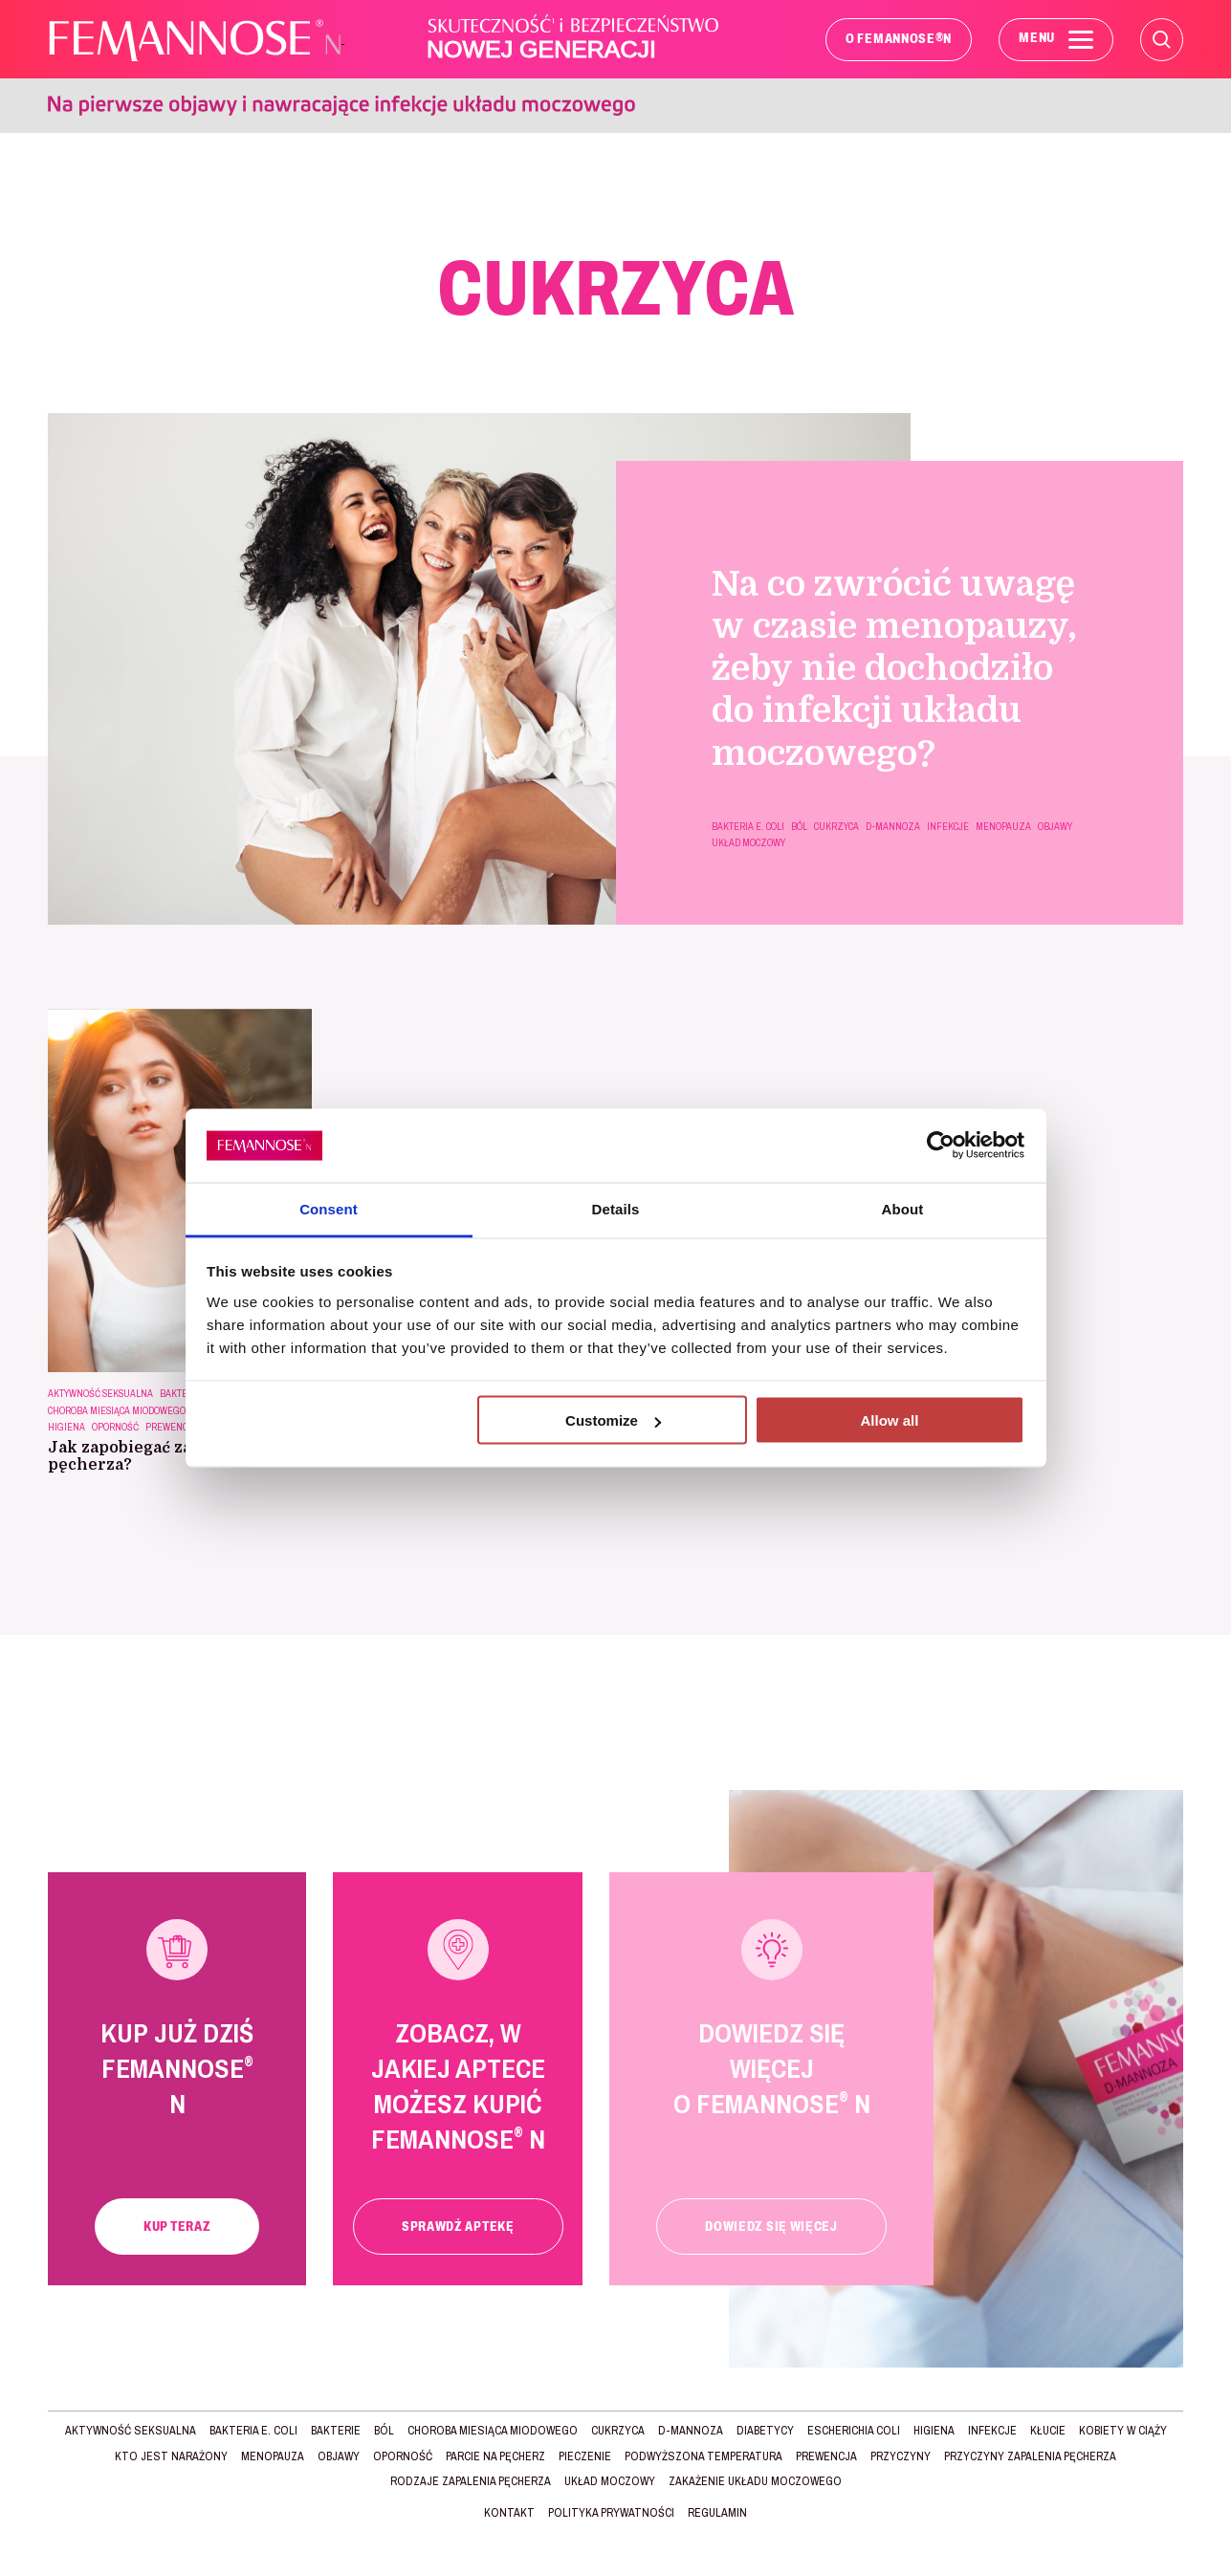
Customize (613, 1420)
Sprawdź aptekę (458, 2226)
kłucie (1048, 2430)
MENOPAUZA (1003, 826)
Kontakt (509, 2513)
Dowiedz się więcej (771, 2226)
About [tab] (903, 1208)
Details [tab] (616, 1208)
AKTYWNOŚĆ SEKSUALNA (100, 1393)
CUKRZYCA (836, 826)
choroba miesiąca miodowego (117, 1411)
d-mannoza (893, 826)
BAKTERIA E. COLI (748, 826)
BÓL (799, 826)
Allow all (890, 1420)
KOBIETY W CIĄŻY (1123, 2430)
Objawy (1055, 826)
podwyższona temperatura (703, 2456)
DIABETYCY (765, 2430)
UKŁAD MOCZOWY (748, 843)
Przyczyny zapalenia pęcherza (1030, 2456)
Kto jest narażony (171, 2456)
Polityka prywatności (611, 2513)
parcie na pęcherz (495, 2456)
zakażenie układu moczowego (755, 2481)
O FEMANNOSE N (899, 38)
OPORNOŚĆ (115, 1427)
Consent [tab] (328, 1208)
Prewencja (171, 1427)
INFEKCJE (948, 826)
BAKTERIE (336, 2430)
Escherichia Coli (853, 2430)
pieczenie (585, 2456)
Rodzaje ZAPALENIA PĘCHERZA (470, 2481)
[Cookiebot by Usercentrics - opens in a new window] (940, 1145)
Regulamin (717, 2513)
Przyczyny (900, 2456)
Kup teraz (176, 2226)
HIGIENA (66, 1427)
